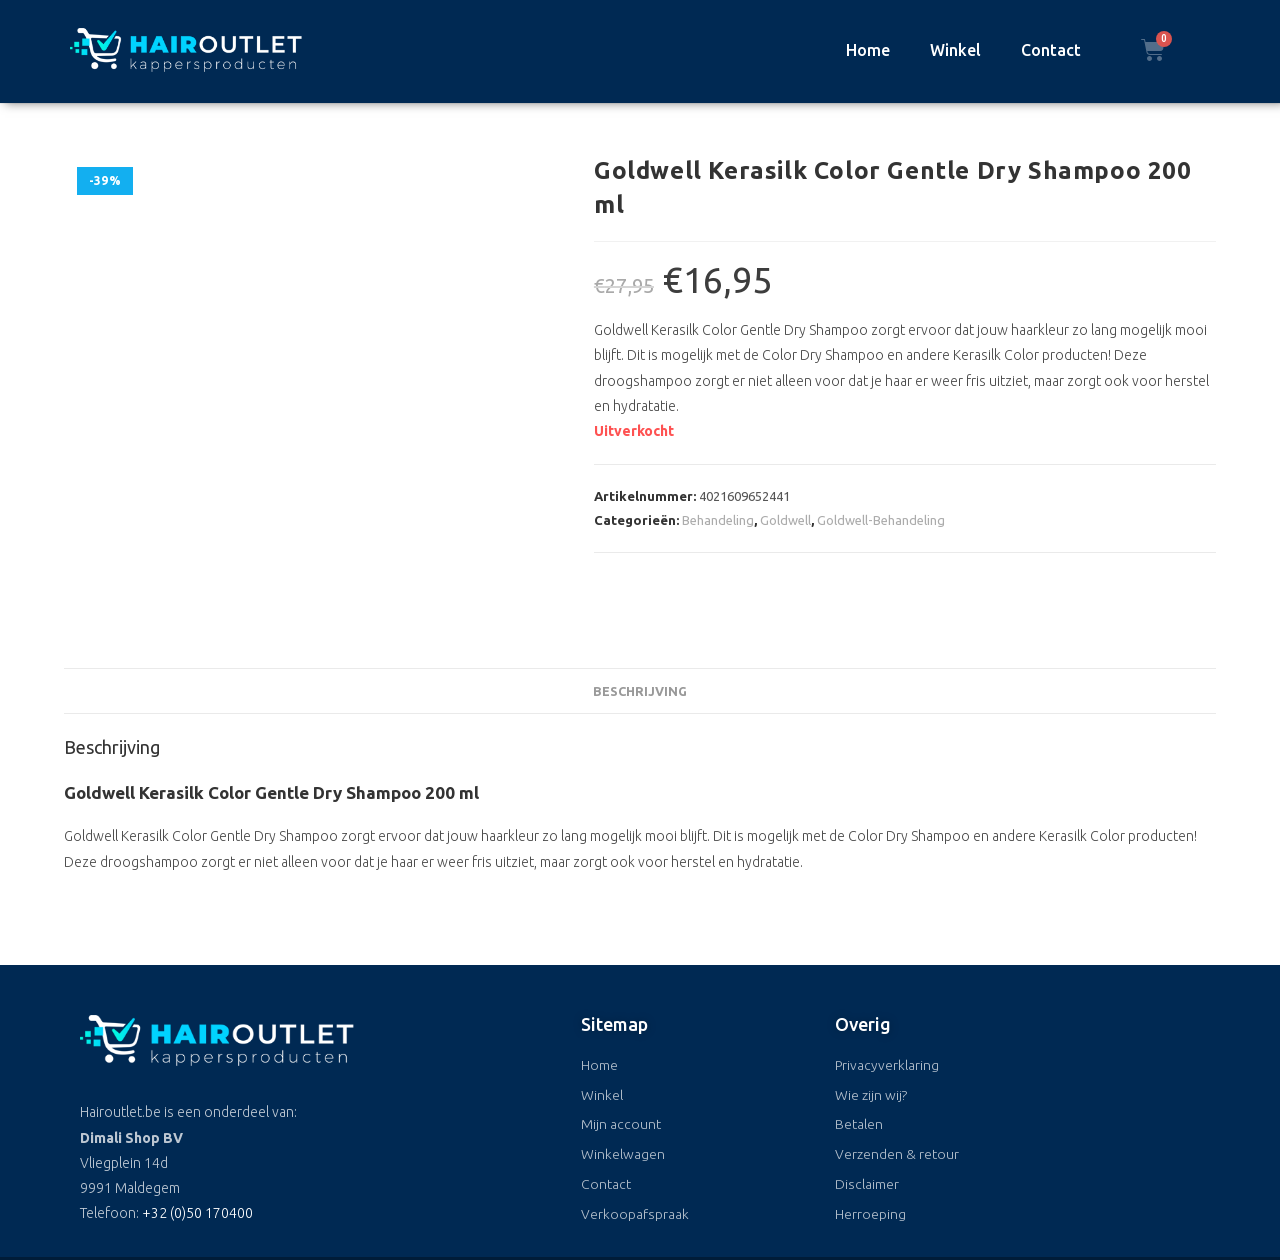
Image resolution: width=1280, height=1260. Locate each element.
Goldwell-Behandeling (881, 520)
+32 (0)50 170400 (197, 1164)
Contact (1051, 50)
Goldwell (785, 520)
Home (868, 50)
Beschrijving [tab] (640, 642)
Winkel (955, 50)
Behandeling (718, 520)
